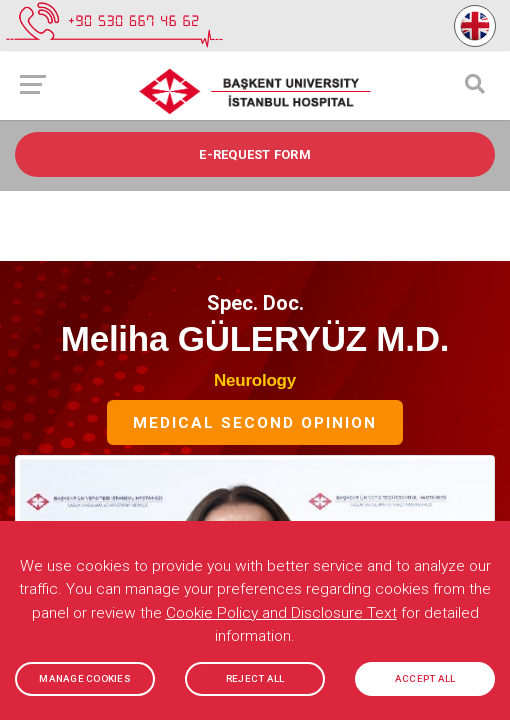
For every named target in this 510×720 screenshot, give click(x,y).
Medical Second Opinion (255, 424)
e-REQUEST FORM (255, 154)
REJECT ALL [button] (255, 678)
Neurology (255, 380)
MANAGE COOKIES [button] (85, 678)
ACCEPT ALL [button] (425, 678)
